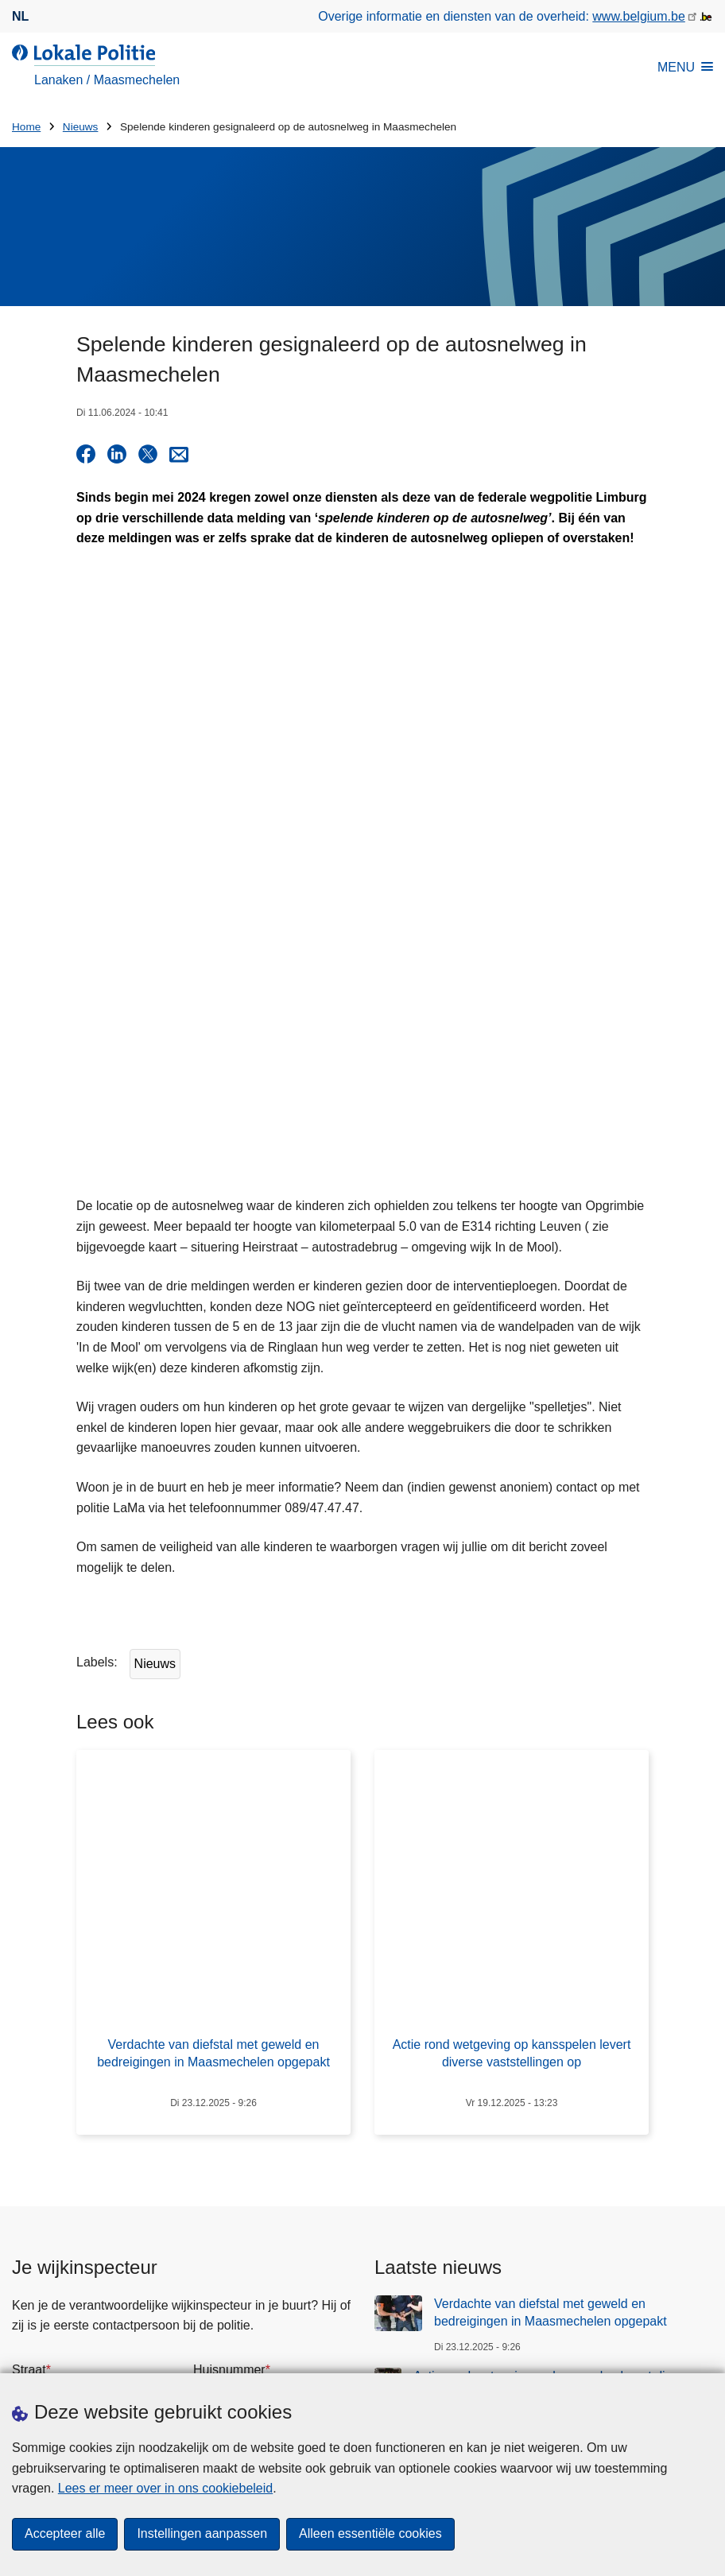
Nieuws (81, 127)
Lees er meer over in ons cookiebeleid (165, 2488)
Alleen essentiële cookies (370, 2534)
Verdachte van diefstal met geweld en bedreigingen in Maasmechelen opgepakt (550, 2090)
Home (26, 127)
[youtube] (672, 2371)
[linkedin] (641, 2371)
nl (20, 16)
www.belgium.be (638, 16)
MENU (685, 67)
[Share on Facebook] (85, 454)
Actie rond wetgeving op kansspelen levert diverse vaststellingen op (554, 2162)
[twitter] (579, 2371)
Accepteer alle (65, 2534)
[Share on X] (147, 454)
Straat (29, 2148)
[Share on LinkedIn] (116, 454)
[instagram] (610, 2371)
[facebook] (548, 2371)
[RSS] (703, 2371)
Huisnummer (229, 2148)
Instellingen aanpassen (202, 2534)
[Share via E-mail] (178, 454)
